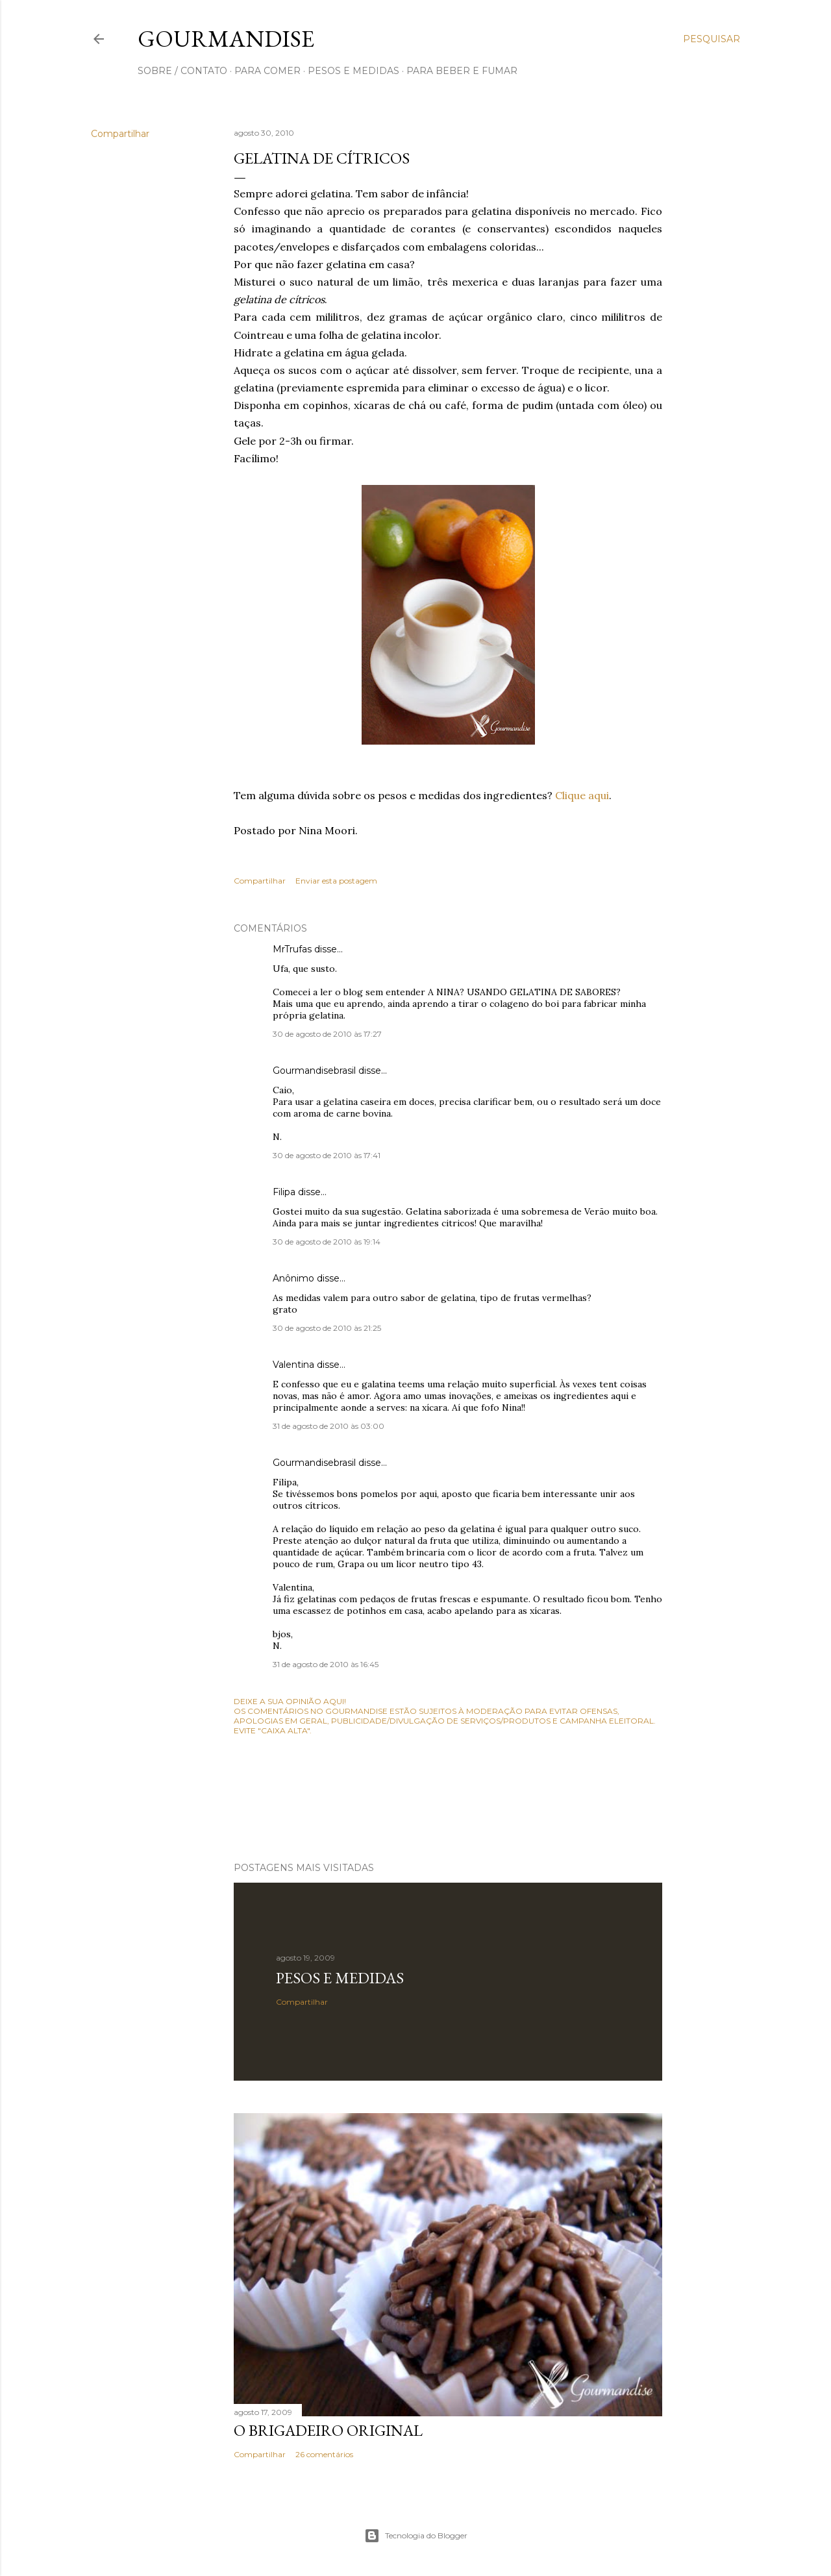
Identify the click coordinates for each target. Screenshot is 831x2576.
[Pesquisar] (711, 39)
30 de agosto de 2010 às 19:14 (326, 1241)
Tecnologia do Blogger (415, 2536)
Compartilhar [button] (120, 134)
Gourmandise (226, 38)
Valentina (293, 1364)
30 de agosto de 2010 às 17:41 (326, 1155)
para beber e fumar (461, 71)
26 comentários (324, 2454)
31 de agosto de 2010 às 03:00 (328, 1426)
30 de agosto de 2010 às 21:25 (327, 1328)
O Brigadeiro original (328, 2430)
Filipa (284, 1192)
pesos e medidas (353, 71)
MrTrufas (292, 949)
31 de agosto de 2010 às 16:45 (325, 1664)
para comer (267, 71)
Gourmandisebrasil (314, 1070)
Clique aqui (582, 795)
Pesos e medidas (340, 1978)
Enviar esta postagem (336, 881)
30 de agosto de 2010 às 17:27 (327, 1034)
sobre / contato (182, 71)
